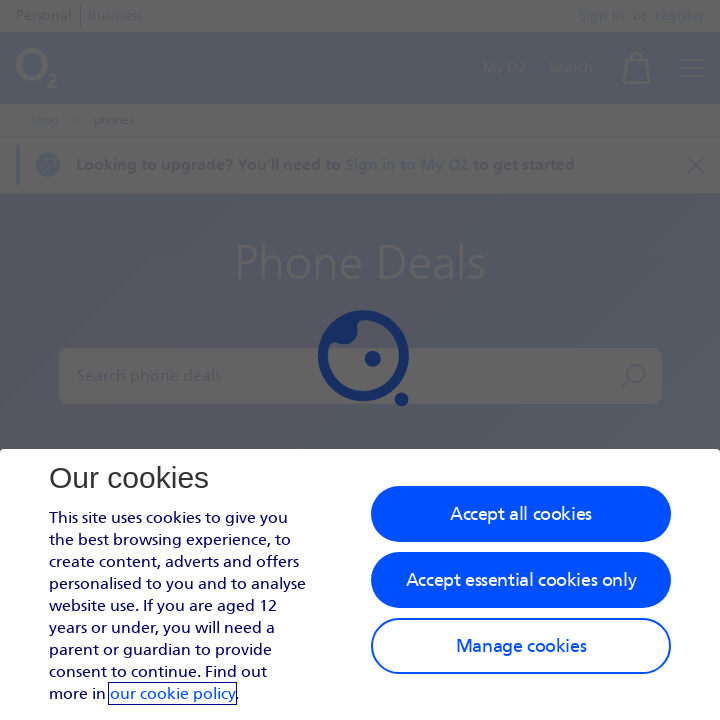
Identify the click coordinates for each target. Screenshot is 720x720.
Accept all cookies (521, 514)
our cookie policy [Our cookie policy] (172, 693)
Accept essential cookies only (521, 580)
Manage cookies (521, 646)
